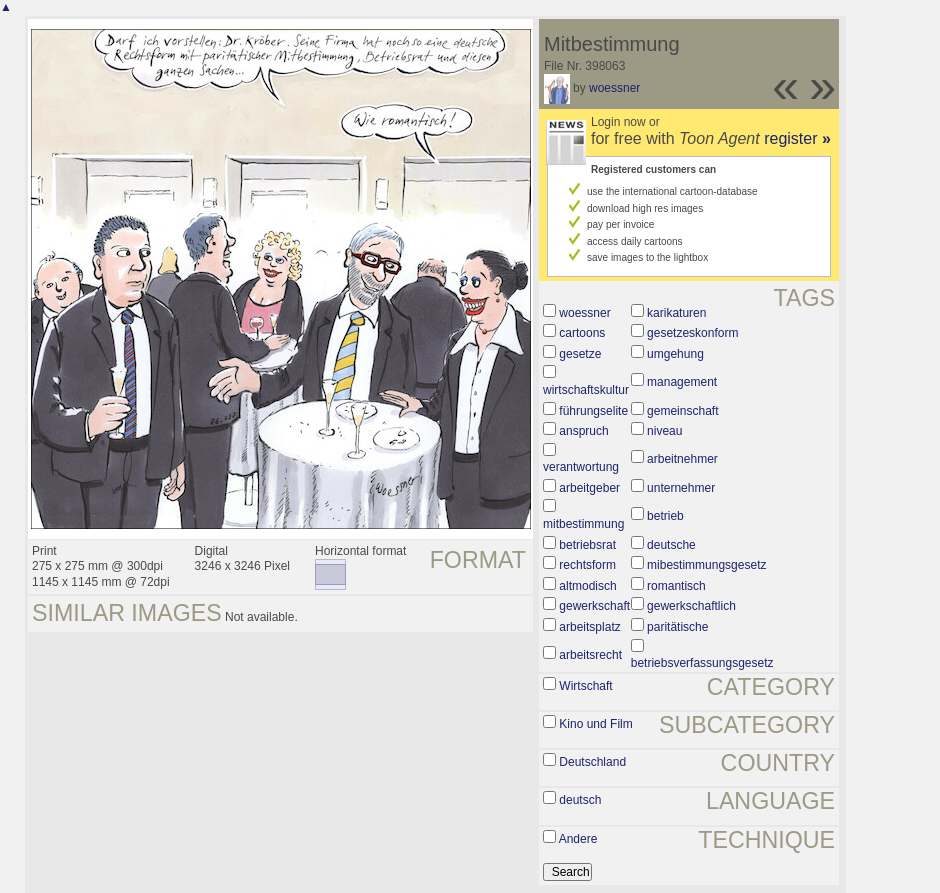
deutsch (580, 800)
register (797, 138)
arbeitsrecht (590, 655)
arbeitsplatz (589, 627)
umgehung (675, 354)
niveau (664, 431)
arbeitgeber (589, 488)
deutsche (671, 545)
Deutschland (592, 762)
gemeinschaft (682, 411)
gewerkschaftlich (691, 606)
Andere (578, 839)
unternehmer (681, 488)
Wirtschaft (585, 686)
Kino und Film (595, 724)
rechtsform (587, 565)
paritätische (677, 627)
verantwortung (581, 467)
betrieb (665, 516)
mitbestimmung (583, 524)
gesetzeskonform (692, 333)
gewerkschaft (594, 606)
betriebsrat (587, 545)
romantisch (676, 586)
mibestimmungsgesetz (706, 565)
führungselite (593, 411)
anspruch (583, 431)
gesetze (580, 354)
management (682, 382)
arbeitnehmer (682, 459)
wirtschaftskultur (586, 390)
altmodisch (587, 586)
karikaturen (676, 313)
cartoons (582, 333)
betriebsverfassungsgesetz (702, 663)
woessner (614, 88)
